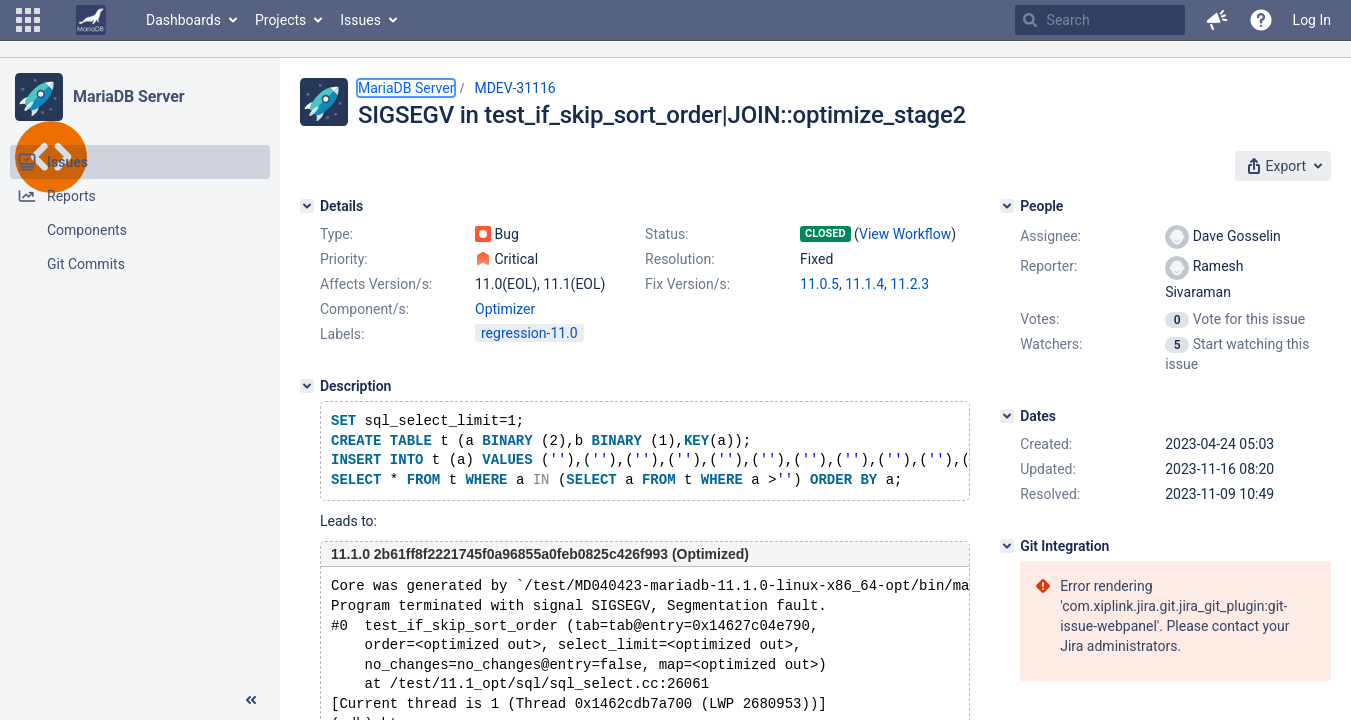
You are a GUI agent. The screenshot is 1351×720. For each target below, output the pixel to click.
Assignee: (1050, 236)
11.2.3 (909, 284)
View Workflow (905, 234)
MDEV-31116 (514, 88)
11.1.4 (864, 284)
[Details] (307, 206)
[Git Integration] (1007, 546)
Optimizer (505, 309)
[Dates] (1007, 416)
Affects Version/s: (376, 284)
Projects (280, 20)
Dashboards (183, 20)
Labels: (342, 334)
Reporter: (1048, 266)
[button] (28, 20)
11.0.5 (819, 284)
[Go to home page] (91, 20)
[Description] (307, 386)
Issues (360, 20)
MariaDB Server (128, 96)
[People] (1007, 206)
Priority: (344, 259)
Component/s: (364, 309)
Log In (1312, 20)
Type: (336, 234)
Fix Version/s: (687, 284)
